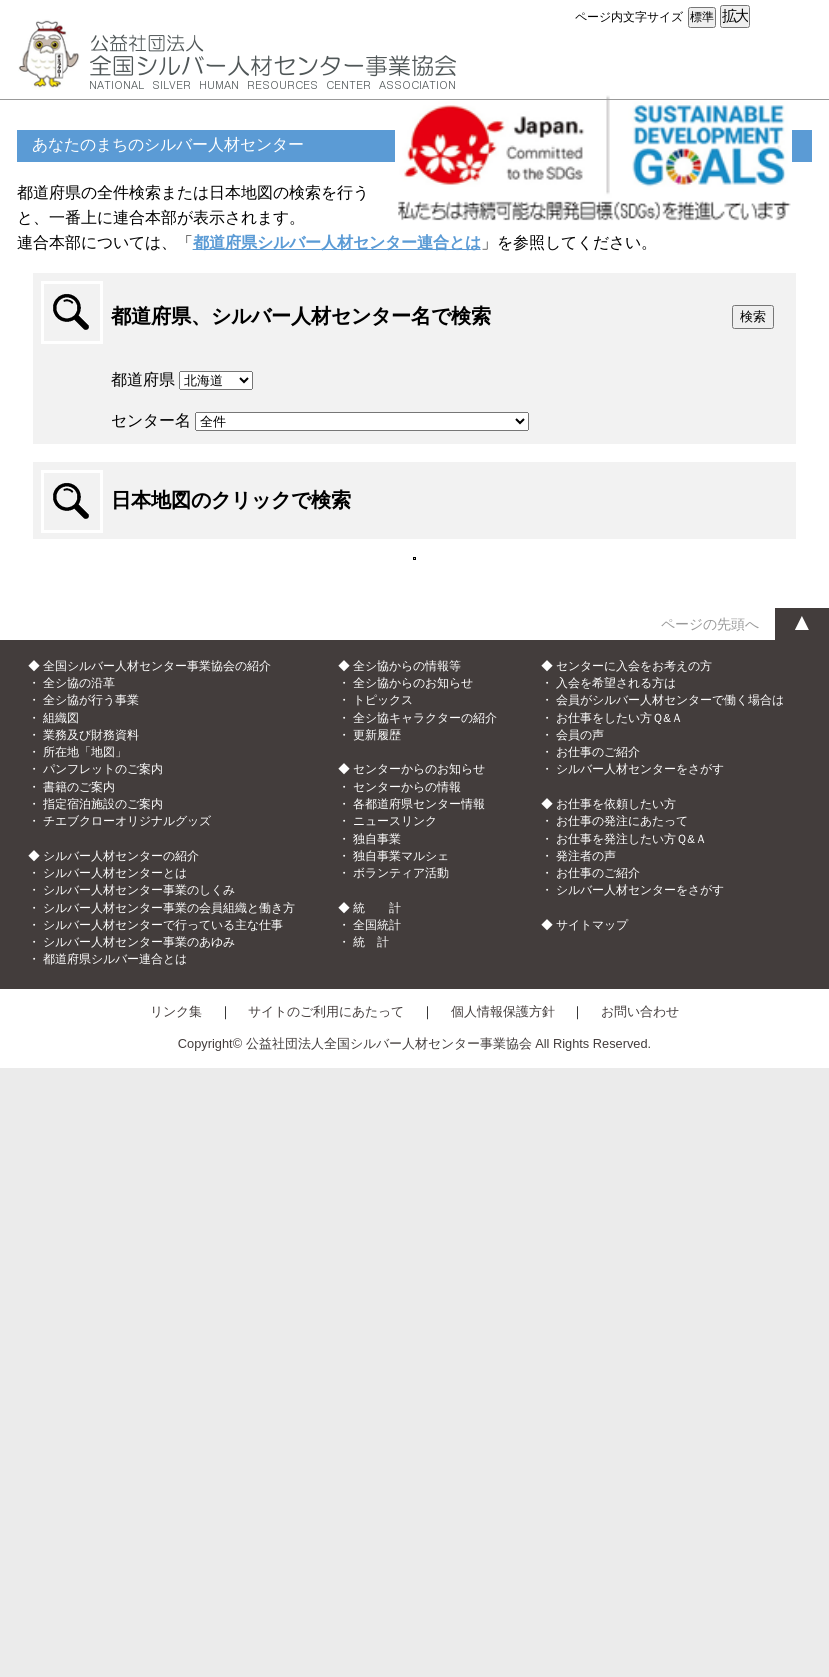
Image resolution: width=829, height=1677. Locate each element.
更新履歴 (377, 1344)
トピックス (383, 1310)
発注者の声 (586, 1465)
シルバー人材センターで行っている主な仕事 (163, 1534)
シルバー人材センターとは (115, 1482)
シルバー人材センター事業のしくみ (139, 1499)
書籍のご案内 (79, 1396)
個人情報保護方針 (503, 1620)
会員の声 (580, 1344)
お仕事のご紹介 (598, 1361)
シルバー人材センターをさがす (640, 1379)
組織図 (61, 1327)
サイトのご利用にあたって (326, 1620)
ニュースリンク (395, 1430)
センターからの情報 (407, 1396)
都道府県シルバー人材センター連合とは (337, 242)
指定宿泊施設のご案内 (103, 1413)
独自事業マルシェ (401, 1465)
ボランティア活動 (401, 1482)
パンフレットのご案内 (103, 1379)
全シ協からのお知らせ (413, 1292)
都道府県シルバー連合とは (115, 1569)
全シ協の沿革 (79, 1292)
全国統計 (377, 1534)
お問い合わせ (640, 1620)
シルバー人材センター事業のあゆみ (139, 1551)
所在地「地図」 (85, 1361)
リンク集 (176, 1620)
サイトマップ (592, 1534)
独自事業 (377, 1448)
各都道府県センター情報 (419, 1413)
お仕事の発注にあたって (622, 1430)
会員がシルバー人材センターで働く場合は (670, 1310)
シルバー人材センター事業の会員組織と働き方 (169, 1517)
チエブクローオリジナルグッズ (127, 1430)
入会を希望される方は (616, 1292)
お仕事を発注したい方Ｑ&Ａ (631, 1448)
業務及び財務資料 (91, 1344)
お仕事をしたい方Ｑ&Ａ (619, 1327)
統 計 (371, 1551)
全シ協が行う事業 (91, 1310)
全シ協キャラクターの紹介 (425, 1327)
